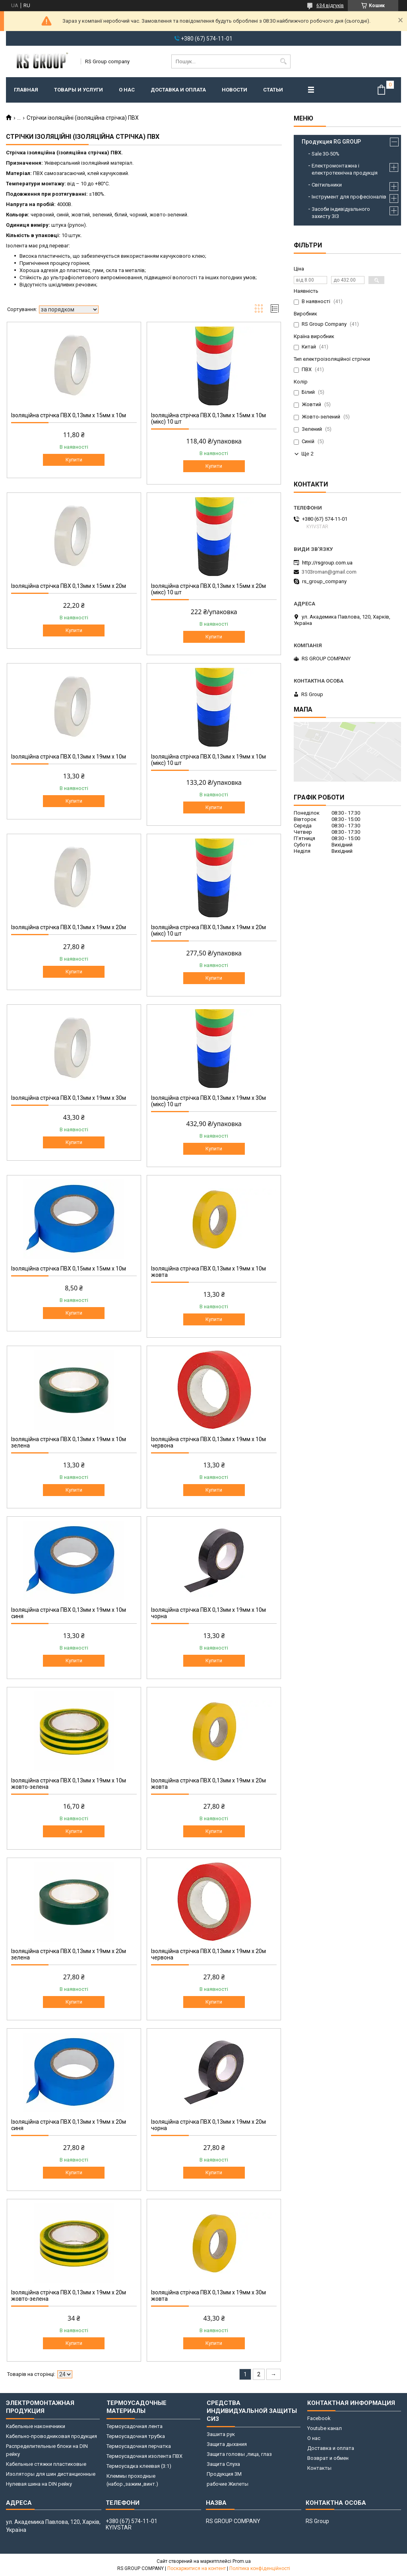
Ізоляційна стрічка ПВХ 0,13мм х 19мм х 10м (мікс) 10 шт (208, 759)
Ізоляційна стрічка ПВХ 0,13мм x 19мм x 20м (68, 927)
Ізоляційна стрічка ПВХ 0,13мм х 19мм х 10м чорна (208, 1613)
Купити (74, 460)
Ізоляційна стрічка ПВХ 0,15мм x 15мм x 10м (68, 1268)
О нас (127, 90)
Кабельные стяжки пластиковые (46, 2464)
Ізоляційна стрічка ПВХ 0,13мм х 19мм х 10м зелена (68, 1442)
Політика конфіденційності (259, 2568)
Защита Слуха (223, 2464)
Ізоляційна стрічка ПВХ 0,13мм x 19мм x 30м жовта (208, 2295)
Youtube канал (324, 2428)
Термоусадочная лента (135, 2426)
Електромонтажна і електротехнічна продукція (345, 169)
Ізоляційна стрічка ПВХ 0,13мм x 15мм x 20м (68, 586)
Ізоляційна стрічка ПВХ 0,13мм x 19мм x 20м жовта (208, 1783)
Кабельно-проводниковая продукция (51, 2436)
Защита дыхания (227, 2444)
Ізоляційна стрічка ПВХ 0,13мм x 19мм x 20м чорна (208, 2125)
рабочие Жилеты (227, 2484)
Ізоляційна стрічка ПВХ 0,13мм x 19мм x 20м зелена (68, 1954)
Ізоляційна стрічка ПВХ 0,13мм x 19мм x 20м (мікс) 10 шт (208, 930)
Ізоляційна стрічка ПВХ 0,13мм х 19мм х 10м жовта (208, 1271)
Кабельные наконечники (35, 2426)
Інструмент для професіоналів (349, 197)
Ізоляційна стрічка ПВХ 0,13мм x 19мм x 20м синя (68, 2125)
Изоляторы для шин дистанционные (50, 2474)
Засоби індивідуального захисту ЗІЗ (341, 212)
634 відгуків (330, 5)
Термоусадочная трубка (136, 2436)
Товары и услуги (78, 90)
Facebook (319, 2418)
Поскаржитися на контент (196, 2568)
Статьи (273, 90)
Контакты (319, 2468)
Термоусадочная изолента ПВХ (144, 2456)
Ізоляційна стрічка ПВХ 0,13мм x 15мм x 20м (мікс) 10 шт (208, 589)
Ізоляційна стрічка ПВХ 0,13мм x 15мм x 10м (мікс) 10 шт (208, 418)
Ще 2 (307, 454)
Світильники (327, 185)
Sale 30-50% (325, 154)
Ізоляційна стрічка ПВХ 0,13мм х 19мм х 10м (68, 756)
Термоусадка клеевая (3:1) (139, 2466)
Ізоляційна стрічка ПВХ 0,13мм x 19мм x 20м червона (208, 1954)
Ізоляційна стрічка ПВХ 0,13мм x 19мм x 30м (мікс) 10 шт (208, 1101)
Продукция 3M (224, 2474)
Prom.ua (242, 2561)
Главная (26, 90)
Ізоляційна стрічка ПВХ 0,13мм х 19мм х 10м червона (208, 1442)
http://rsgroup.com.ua (327, 563)
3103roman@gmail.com (329, 572)
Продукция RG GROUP (331, 141)
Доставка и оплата (178, 90)
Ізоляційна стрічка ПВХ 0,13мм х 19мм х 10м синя (68, 1613)
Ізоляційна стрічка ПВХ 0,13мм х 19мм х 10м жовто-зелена (68, 1783)
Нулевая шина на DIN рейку (39, 2484)
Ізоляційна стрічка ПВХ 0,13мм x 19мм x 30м (68, 1098)
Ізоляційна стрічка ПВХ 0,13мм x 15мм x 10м (68, 415)
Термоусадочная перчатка (139, 2446)
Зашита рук (221, 2434)
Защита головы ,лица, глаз (239, 2454)
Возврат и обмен (328, 2458)
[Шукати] (284, 61)
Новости (234, 90)
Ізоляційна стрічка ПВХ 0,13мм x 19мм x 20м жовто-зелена (68, 2295)
